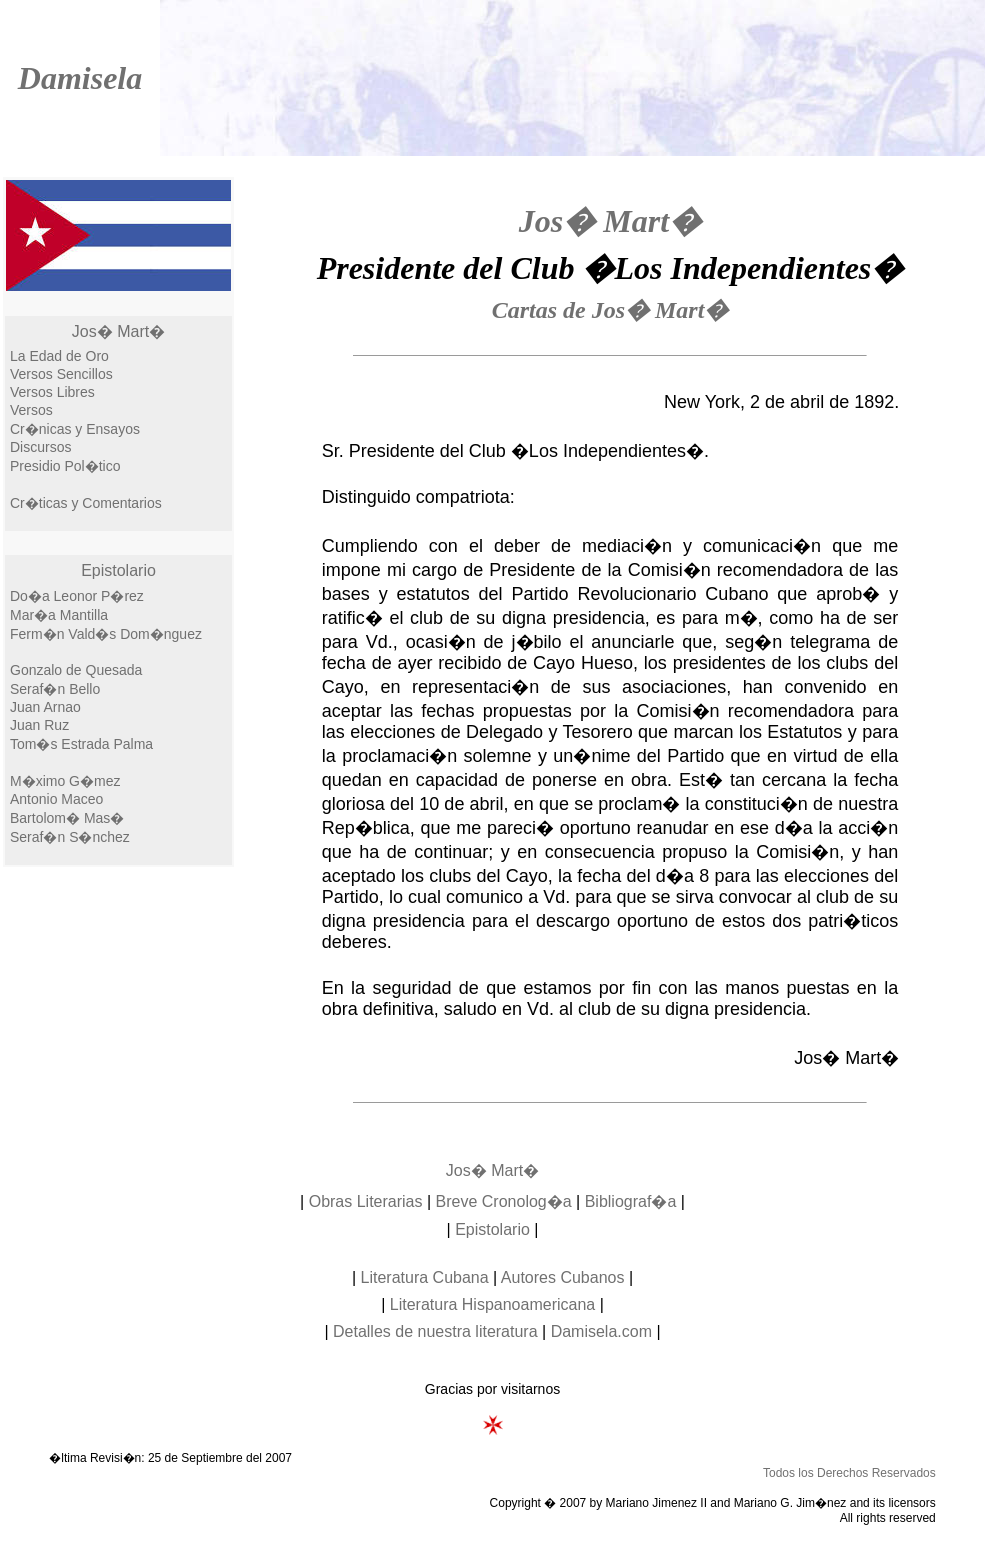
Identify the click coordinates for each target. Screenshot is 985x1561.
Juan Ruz (39, 725)
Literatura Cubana (425, 1277)
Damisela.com (601, 1331)
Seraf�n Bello (55, 689)
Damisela (80, 78)
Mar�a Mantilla (59, 615)
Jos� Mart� (118, 331)
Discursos (40, 447)
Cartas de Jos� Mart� (610, 310)
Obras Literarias (366, 1201)
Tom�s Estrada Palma (81, 744)
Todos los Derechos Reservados (849, 1473)
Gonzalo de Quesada (76, 670)
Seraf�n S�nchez (70, 837)
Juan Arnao (45, 707)
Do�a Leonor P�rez (77, 596)
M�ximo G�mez (65, 781)
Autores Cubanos (563, 1277)
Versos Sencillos (61, 374)
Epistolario (118, 570)
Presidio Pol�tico (65, 466)
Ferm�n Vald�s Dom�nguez (106, 634)
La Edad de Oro (59, 356)
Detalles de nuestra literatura (435, 1331)
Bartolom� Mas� (67, 818)
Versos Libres (52, 392)
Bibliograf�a (631, 1201)
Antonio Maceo (56, 799)
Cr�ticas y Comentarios (86, 503)
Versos (31, 410)
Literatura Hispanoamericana (492, 1304)
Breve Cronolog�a (504, 1201)
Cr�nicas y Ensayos (75, 429)
